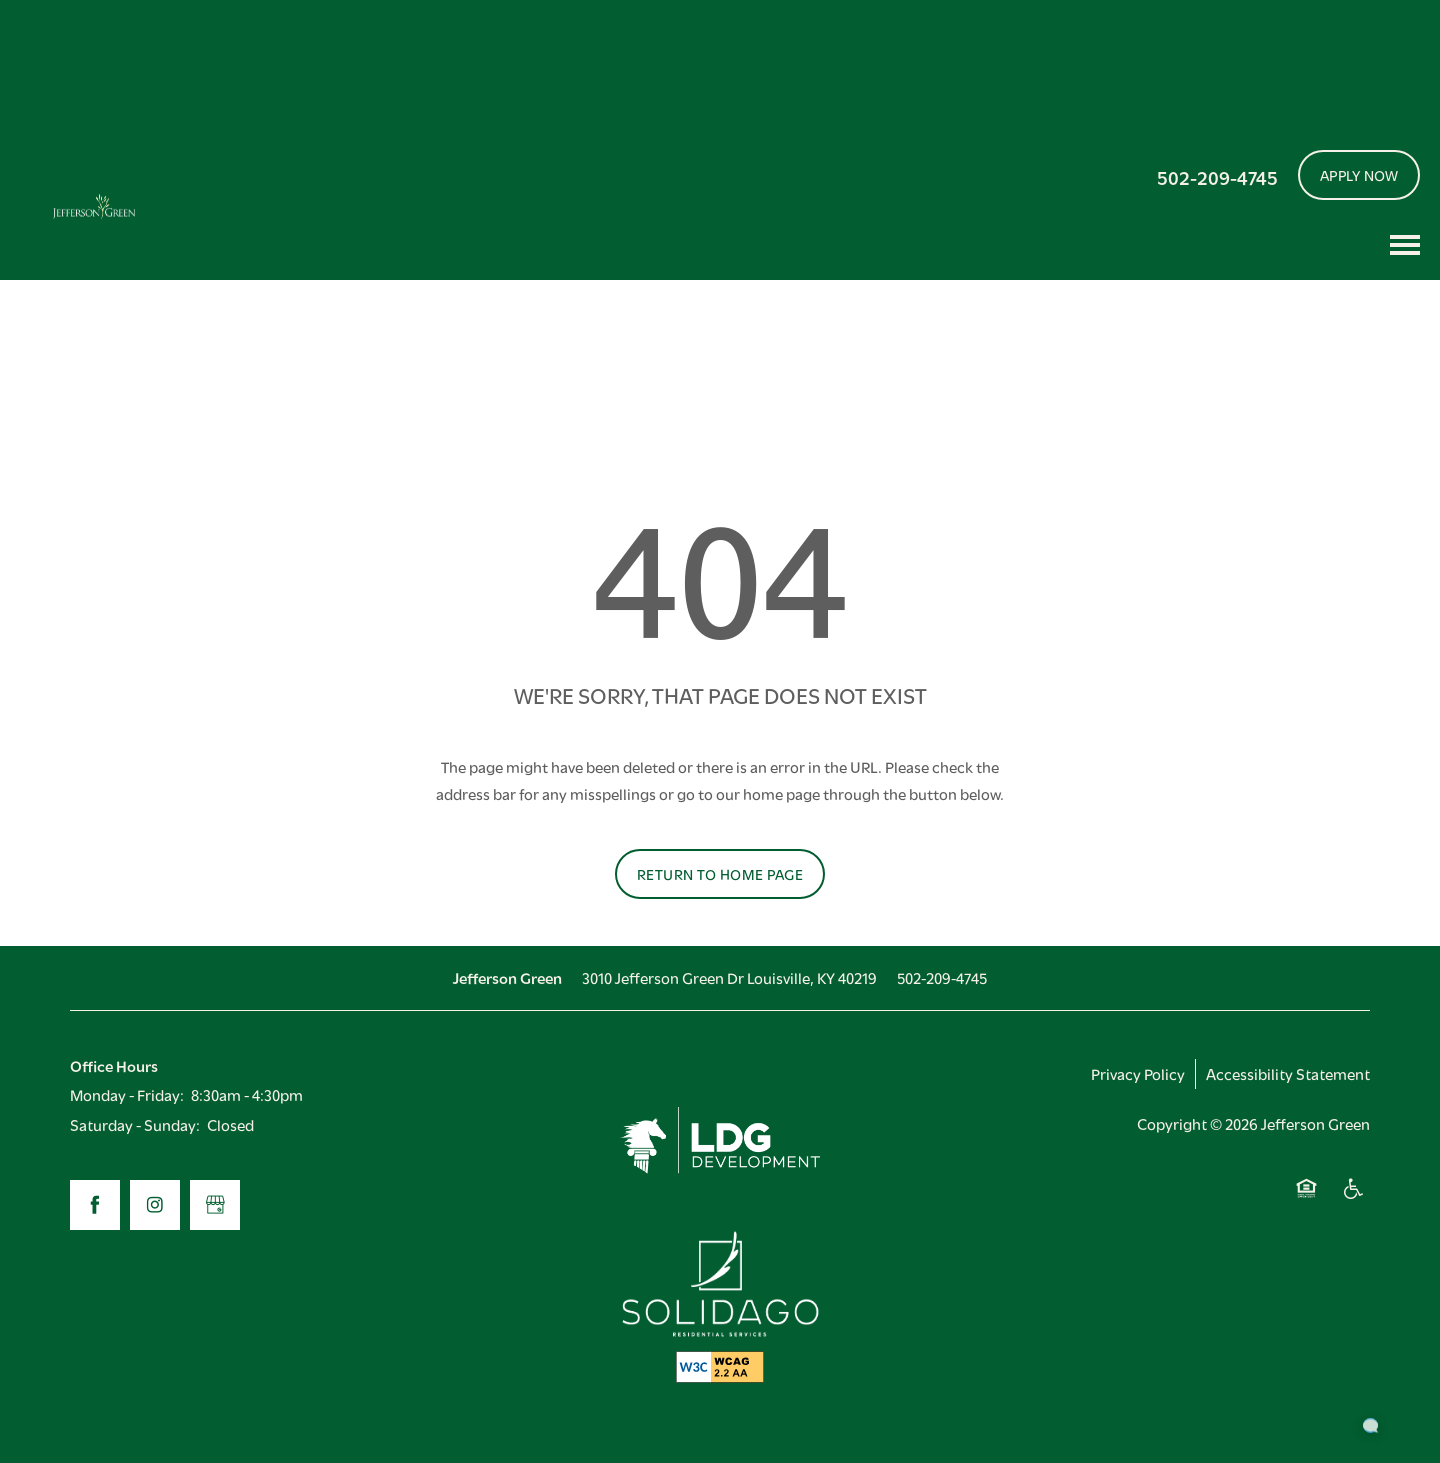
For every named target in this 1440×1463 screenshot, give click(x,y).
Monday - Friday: (127, 1094)
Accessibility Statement (1288, 1073)
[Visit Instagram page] (155, 1205)
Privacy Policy (1138, 1073)
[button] (1359, 175)
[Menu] (1405, 245)
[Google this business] (215, 1205)
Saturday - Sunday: (135, 1124)
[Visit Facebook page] (95, 1205)
